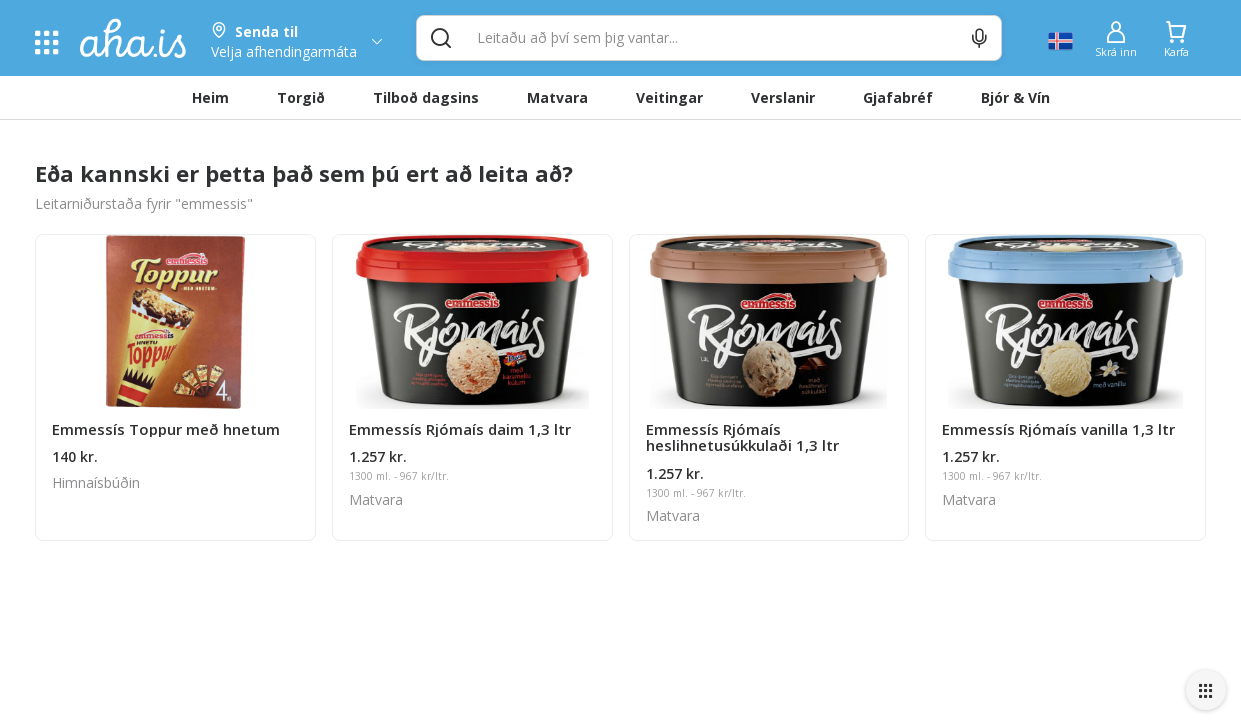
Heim (210, 97)
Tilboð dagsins (426, 97)
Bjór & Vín (1015, 97)
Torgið (301, 97)
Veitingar (669, 97)
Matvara (557, 97)
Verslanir (783, 97)
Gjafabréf (898, 97)
